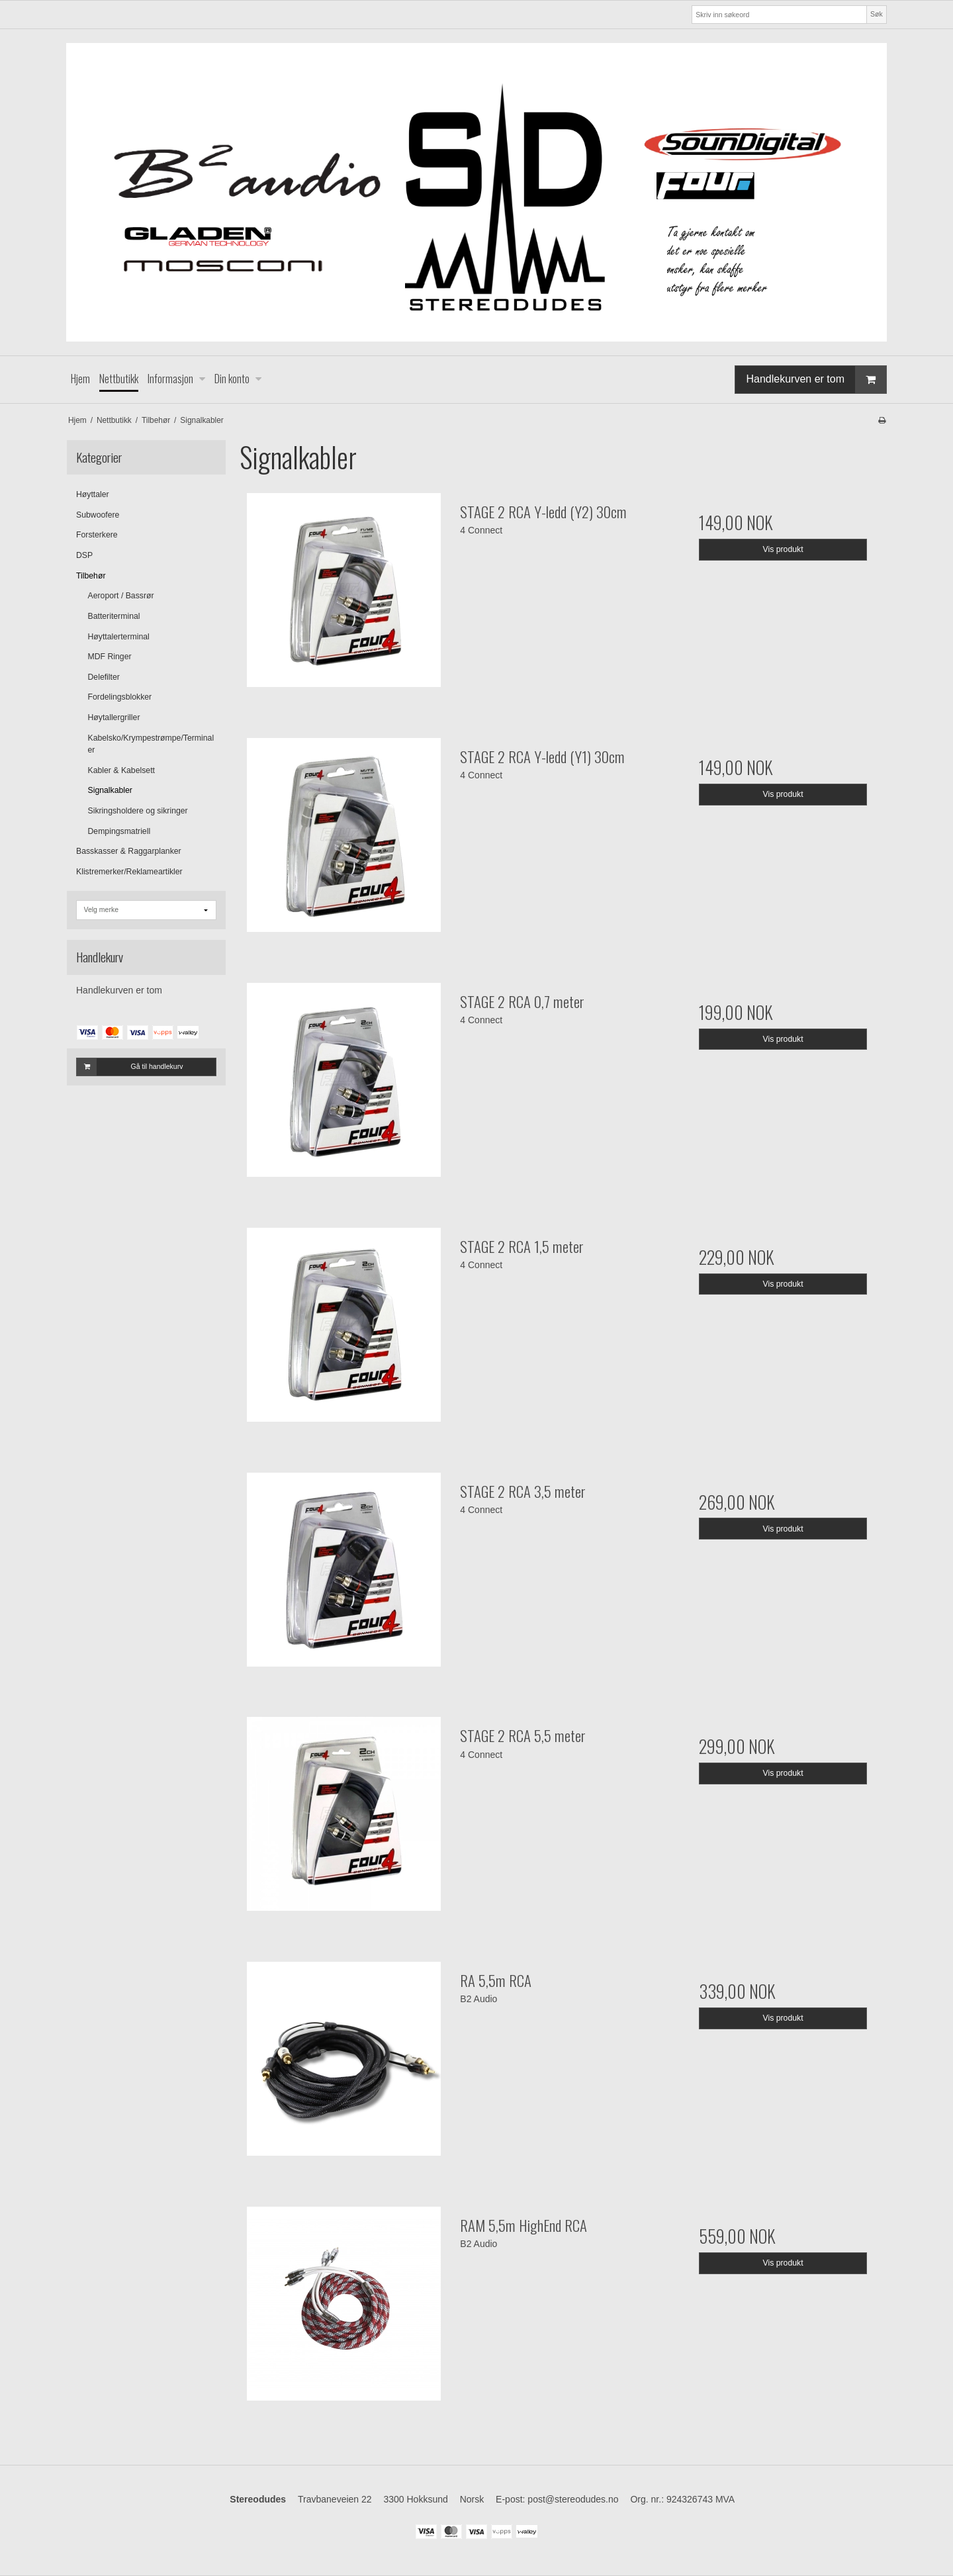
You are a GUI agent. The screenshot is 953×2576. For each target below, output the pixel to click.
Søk (876, 14)
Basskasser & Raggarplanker (128, 851)
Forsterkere (97, 534)
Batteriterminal (114, 616)
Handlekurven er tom (816, 379)
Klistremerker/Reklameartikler (129, 871)
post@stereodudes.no (572, 2499)
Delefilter (104, 677)
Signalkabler (110, 790)
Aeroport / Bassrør (121, 595)
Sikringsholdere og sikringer (138, 810)
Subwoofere (97, 515)
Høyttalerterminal (119, 636)
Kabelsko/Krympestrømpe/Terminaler (151, 744)
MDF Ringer (110, 656)
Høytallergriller (114, 717)
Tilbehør (90, 575)
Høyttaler (92, 494)
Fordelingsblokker (120, 697)
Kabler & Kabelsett (121, 770)
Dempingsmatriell (119, 831)
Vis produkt (783, 549)
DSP (84, 555)
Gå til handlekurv (130, 1067)
